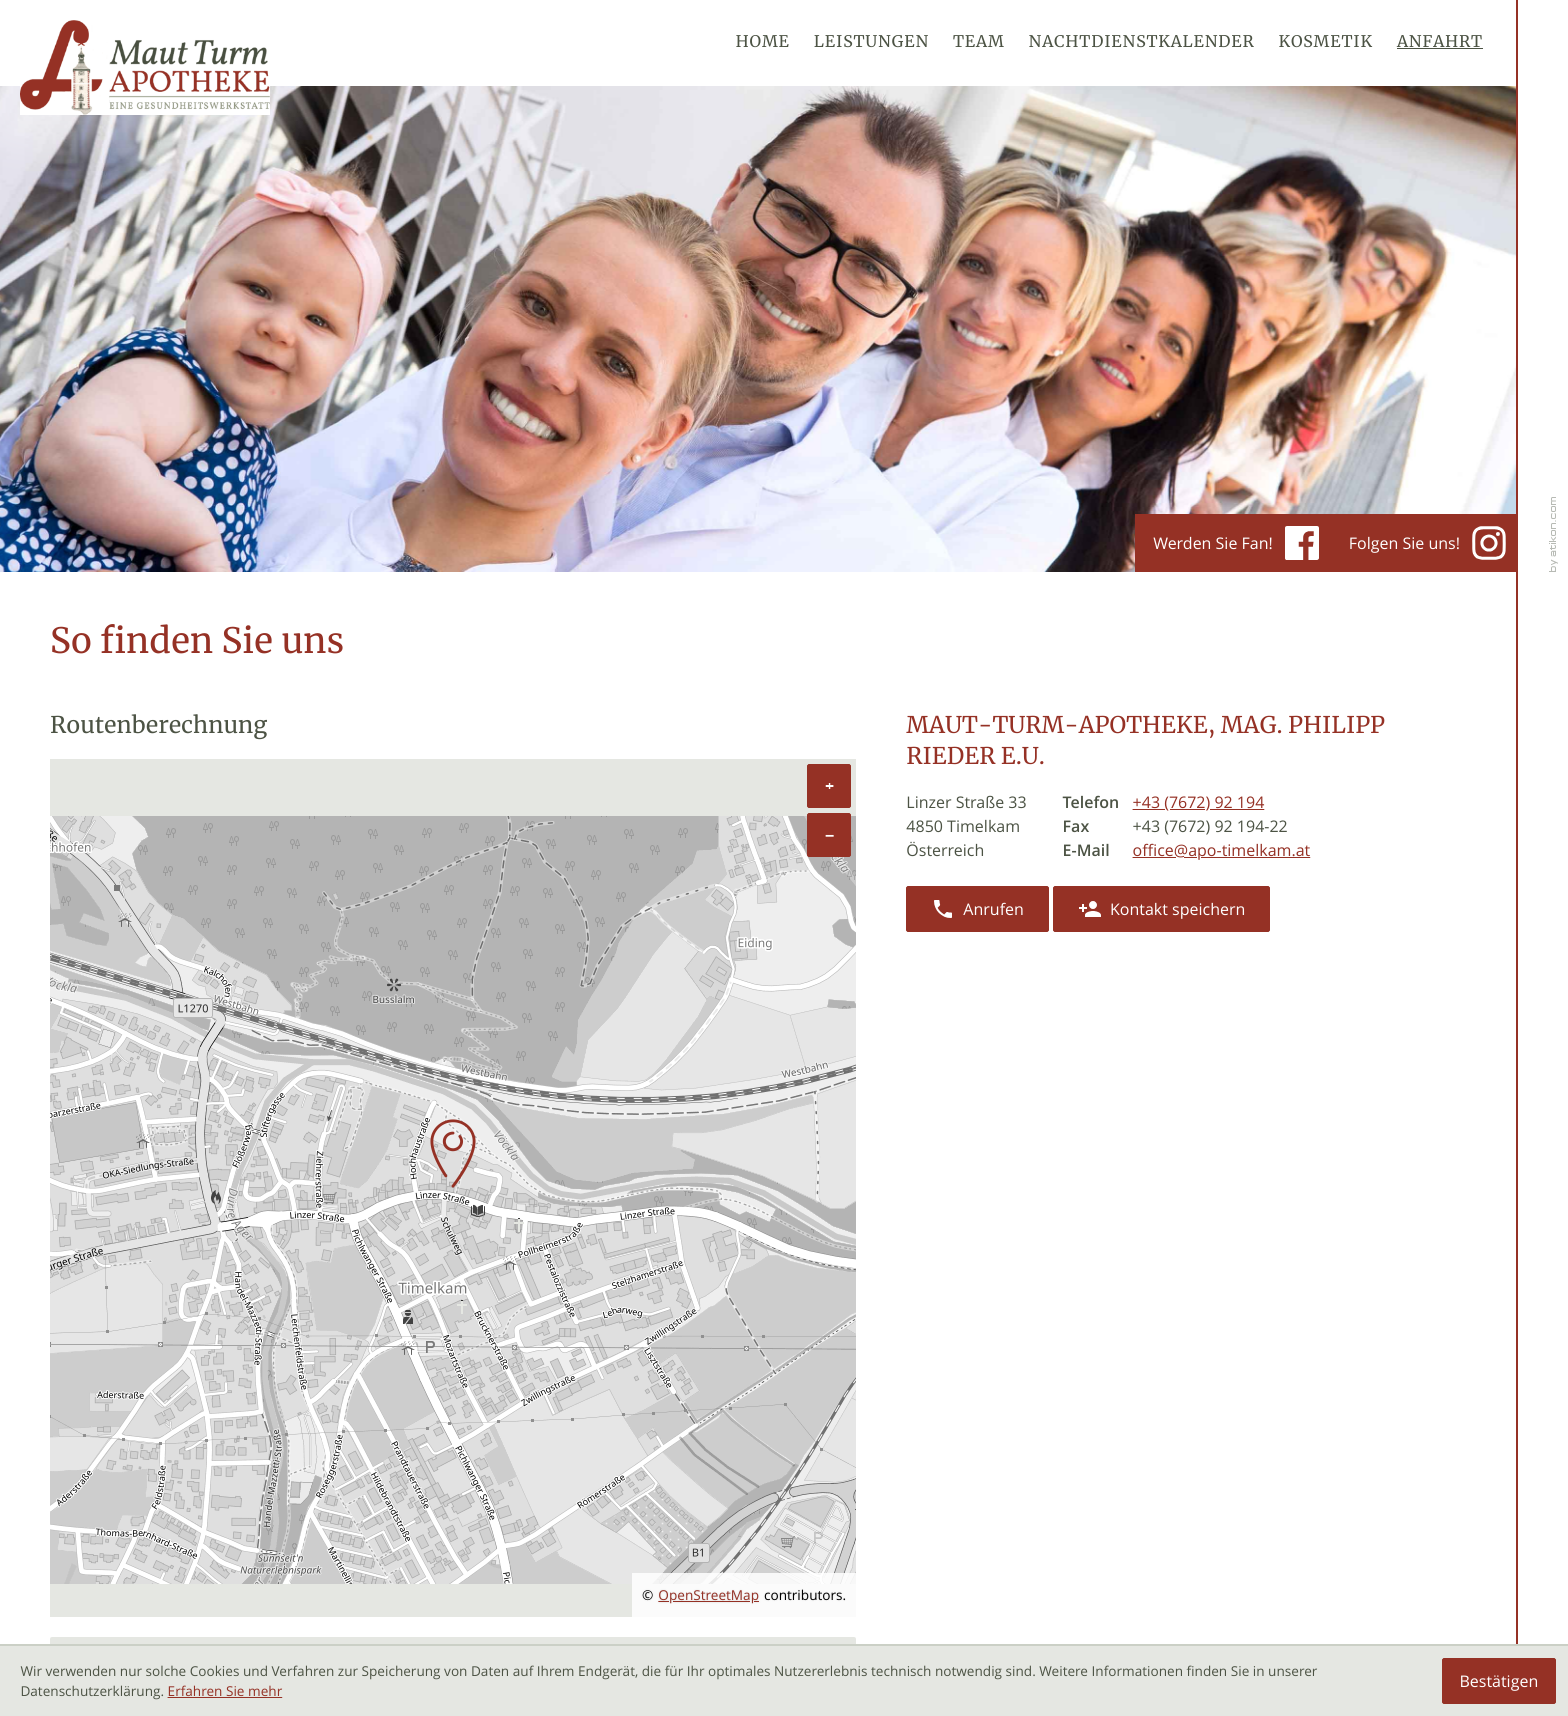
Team (979, 43)
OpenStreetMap (708, 1595)
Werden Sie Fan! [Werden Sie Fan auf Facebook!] (1236, 543)
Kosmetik (1326, 43)
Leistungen (871, 43)
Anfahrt (1440, 43)
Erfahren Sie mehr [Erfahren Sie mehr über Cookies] (225, 1691)
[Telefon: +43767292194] (1199, 802)
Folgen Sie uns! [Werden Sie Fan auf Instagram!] (1427, 543)
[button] (977, 909)
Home (763, 43)
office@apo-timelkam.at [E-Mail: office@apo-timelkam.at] (1222, 850)
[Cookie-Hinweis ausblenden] (1499, 1681)
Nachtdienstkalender (1142, 43)
